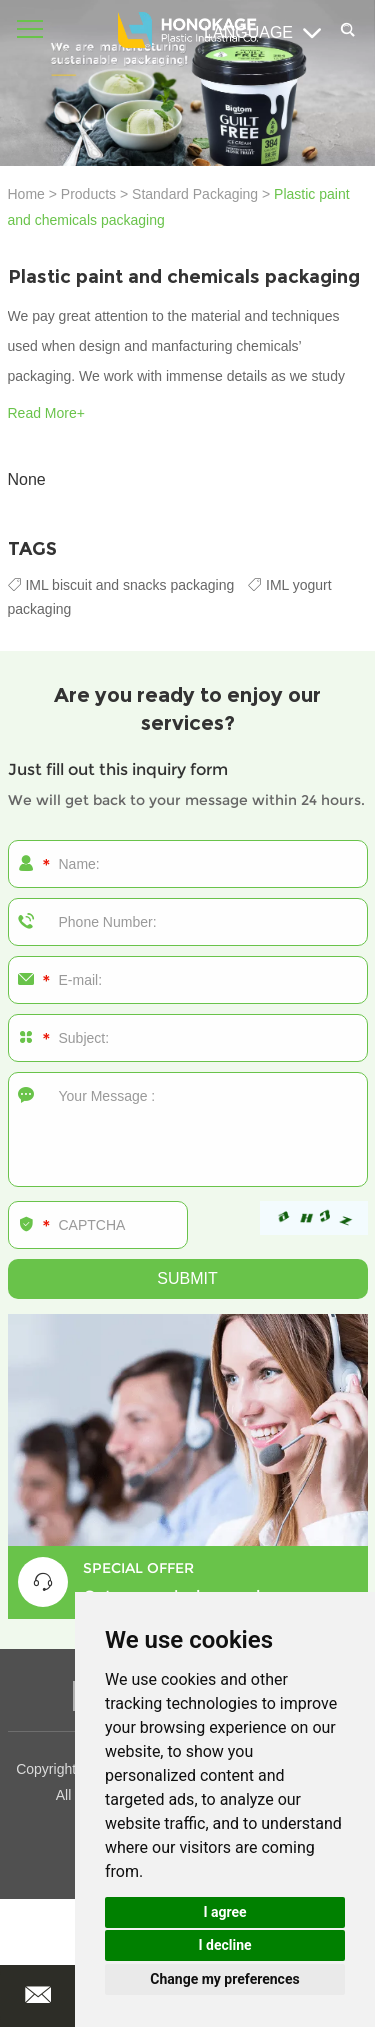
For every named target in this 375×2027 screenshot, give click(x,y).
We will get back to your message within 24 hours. (186, 800)
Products (88, 194)
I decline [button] (224, 1945)
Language (262, 32)
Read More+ (46, 413)
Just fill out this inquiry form (118, 769)
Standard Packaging (195, 194)
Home (26, 194)
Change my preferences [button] (224, 1979)
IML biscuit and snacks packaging (123, 585)
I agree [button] (224, 1912)
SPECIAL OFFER (138, 1568)
